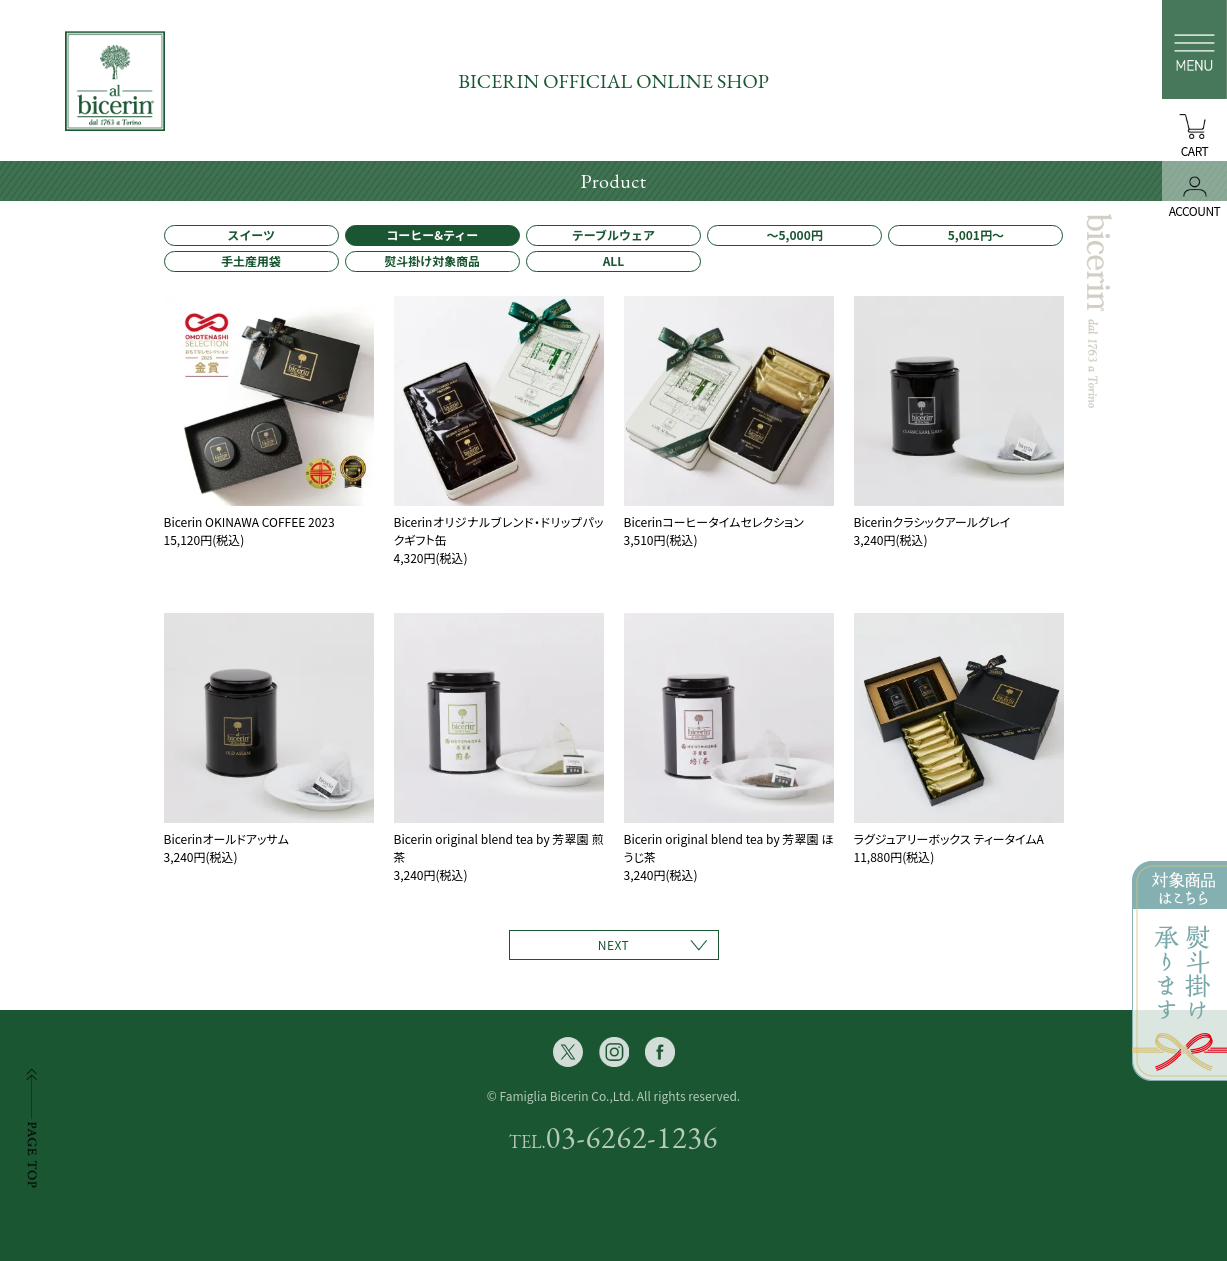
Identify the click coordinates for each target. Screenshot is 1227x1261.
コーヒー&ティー (432, 234)
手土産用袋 (251, 260)
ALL (614, 260)
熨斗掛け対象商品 (432, 260)
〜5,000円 (795, 234)
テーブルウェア (613, 234)
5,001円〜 (976, 234)
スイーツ (251, 234)
